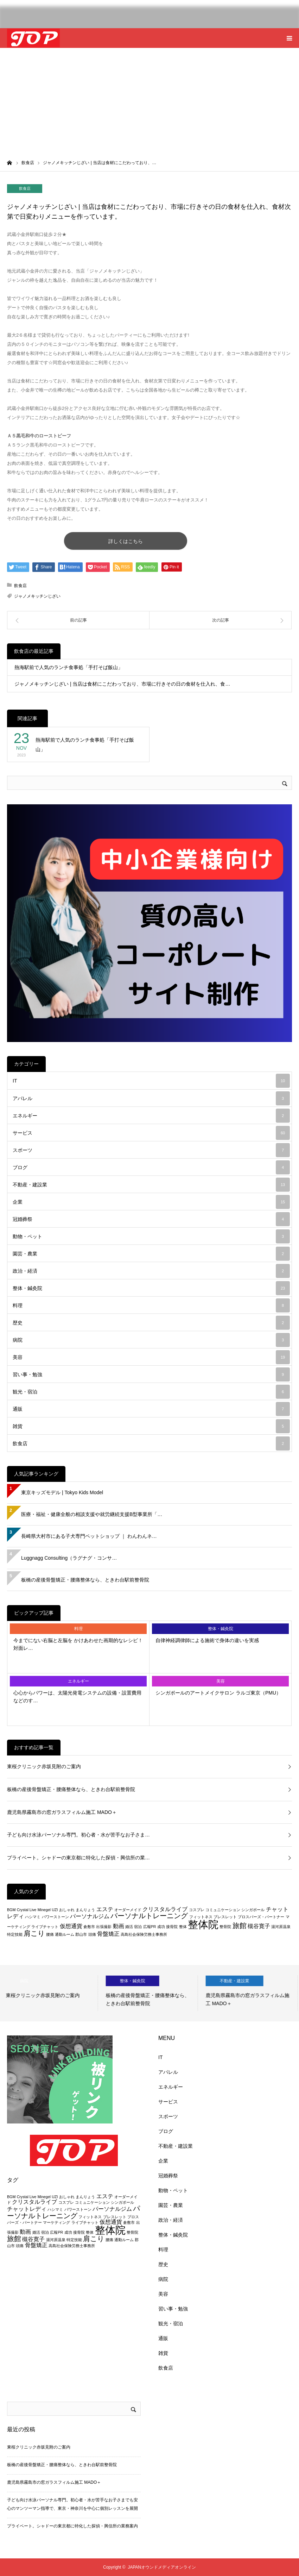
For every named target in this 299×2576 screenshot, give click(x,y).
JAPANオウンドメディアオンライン (162, 2567)
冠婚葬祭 (151, 1219)
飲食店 (25, 188)
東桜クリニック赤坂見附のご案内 (44, 1766)
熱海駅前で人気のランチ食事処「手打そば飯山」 (68, 667)
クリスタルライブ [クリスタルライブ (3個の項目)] (164, 1909)
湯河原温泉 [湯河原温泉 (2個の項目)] (281, 1927)
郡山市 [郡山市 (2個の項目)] (81, 1934)
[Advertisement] (149, 100)
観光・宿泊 (151, 1392)
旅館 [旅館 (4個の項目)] (240, 1925)
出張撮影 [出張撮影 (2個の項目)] (104, 1927)
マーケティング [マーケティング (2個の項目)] (56, 2222)
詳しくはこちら (125, 541)
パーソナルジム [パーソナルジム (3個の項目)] (89, 1916)
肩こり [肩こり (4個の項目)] (34, 1933)
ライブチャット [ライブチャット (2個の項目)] (44, 1927)
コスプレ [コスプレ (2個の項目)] (196, 1910)
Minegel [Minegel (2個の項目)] (44, 1910)
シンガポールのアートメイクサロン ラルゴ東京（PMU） (218, 1693)
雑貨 (151, 1426)
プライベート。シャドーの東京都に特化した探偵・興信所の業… (78, 1857)
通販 (151, 1409)
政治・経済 (151, 1271)
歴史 (151, 1323)
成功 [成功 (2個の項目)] (161, 1927)
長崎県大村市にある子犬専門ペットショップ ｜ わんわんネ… (89, 1536)
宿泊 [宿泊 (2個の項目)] (138, 1927)
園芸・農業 (151, 1254)
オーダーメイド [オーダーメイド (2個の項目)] (127, 1910)
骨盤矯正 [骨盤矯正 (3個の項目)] (108, 1934)
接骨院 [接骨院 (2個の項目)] (172, 1927)
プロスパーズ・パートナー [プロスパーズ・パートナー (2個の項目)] (261, 1917)
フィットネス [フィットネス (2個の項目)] (200, 1917)
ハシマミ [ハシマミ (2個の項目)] (32, 1917)
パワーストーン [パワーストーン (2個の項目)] (55, 1917)
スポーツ (151, 1150)
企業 (151, 1202)
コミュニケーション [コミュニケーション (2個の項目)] (222, 1910)
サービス (151, 1133)
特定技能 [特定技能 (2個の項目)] (15, 1934)
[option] (50, 1993)
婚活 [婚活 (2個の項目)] (129, 1927)
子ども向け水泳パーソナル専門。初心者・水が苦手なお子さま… (78, 1835)
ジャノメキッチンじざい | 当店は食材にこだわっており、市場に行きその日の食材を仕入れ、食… (122, 684)
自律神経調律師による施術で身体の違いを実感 (207, 1640)
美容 (151, 1357)
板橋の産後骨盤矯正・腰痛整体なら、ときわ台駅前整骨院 (85, 1580)
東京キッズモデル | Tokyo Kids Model (62, 1492)
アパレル (151, 1098)
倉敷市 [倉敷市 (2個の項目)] (89, 1927)
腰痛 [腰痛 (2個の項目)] (50, 1934)
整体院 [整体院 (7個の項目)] (203, 1924)
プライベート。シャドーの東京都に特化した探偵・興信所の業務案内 (72, 2526)
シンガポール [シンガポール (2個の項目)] (253, 1910)
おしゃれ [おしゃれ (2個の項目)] (67, 1910)
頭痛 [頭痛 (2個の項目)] (92, 1934)
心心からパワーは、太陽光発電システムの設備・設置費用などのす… (77, 1696)
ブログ (151, 1167)
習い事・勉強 (151, 1374)
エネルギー (151, 1116)
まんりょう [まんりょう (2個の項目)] (85, 1910)
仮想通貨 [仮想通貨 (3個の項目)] (71, 1926)
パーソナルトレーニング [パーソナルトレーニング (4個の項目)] (149, 1915)
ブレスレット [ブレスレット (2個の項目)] (225, 1917)
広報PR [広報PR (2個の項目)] (149, 1927)
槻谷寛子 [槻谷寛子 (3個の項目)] (259, 1926)
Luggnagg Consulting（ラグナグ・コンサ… (69, 1558)
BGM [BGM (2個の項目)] (11, 1910)
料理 (151, 1305)
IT (151, 1081)
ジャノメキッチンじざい (37, 596)
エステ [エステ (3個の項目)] (104, 1909)
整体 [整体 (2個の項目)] (183, 1927)
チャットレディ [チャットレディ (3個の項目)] (26, 2209)
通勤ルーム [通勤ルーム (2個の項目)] (64, 1934)
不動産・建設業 (151, 1185)
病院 (151, 1340)
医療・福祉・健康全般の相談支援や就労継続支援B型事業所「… (91, 1514)
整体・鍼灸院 (151, 1288)
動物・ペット (151, 1236)
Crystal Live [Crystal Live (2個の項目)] (27, 1910)
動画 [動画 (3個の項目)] (118, 1926)
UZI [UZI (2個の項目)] (55, 1910)
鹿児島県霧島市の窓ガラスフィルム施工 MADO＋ (62, 1812)
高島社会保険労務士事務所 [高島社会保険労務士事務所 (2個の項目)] (144, 1934)
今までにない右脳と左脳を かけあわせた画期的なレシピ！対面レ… (78, 1644)
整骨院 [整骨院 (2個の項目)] (225, 1927)
